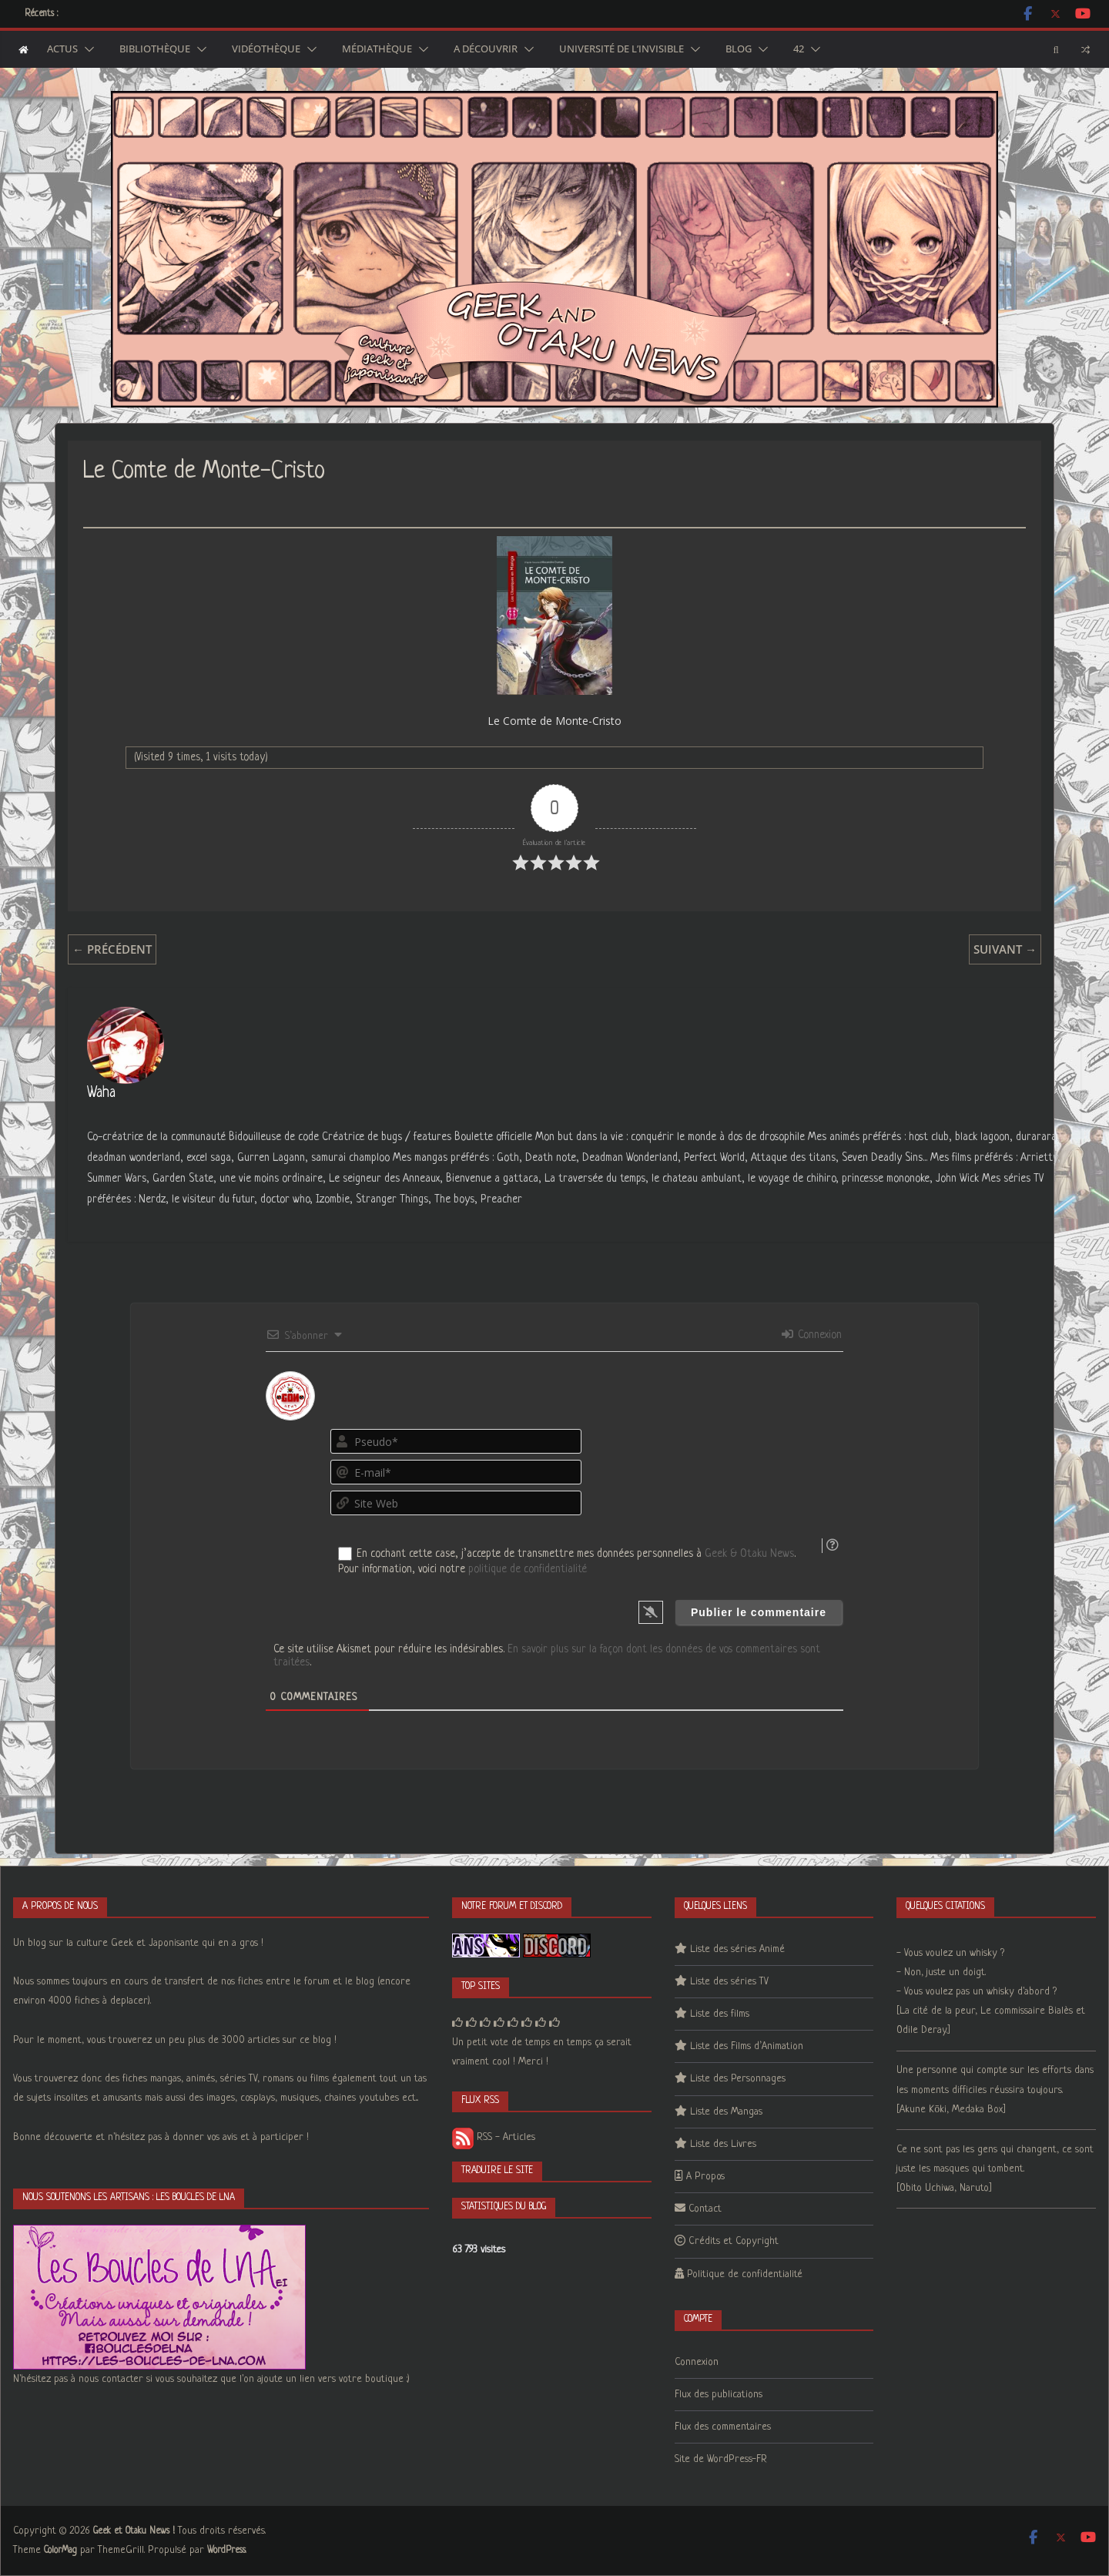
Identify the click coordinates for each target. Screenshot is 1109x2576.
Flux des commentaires (723, 2427)
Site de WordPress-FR (721, 2459)
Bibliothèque (154, 49)
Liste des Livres (723, 2144)
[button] (86, 49)
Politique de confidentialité (744, 2274)
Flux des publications (718, 2394)
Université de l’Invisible (621, 49)
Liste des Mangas (726, 2112)
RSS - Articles (493, 2137)
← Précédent (112, 949)
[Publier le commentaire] (758, 1612)
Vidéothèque (266, 49)
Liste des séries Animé (737, 1949)
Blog (738, 49)
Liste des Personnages (738, 2079)
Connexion (812, 1335)
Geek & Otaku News (749, 1554)
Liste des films (719, 2014)
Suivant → (1005, 949)
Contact (705, 2209)
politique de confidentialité (527, 1569)
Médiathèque (377, 49)
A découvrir (486, 49)
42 (798, 49)
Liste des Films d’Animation (746, 2046)
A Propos (705, 2176)
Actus (62, 49)
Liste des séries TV (729, 1981)
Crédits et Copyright (734, 2241)
